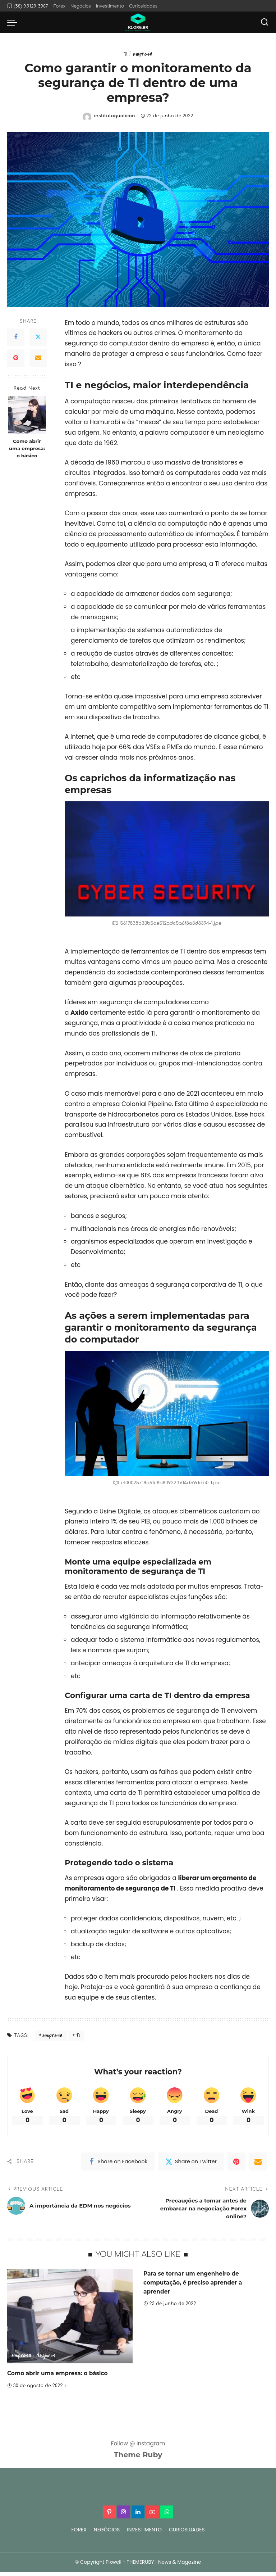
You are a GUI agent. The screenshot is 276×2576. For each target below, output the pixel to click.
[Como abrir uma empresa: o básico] (27, 415)
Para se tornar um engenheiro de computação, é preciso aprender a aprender (197, 2286)
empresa (143, 54)
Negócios (46, 2360)
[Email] (38, 358)
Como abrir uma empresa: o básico (27, 449)
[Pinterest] (15, 358)
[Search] (264, 22)
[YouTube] (152, 2516)
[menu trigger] (14, 22)
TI (125, 54)
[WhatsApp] (166, 2516)
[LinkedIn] (138, 2516)
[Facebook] (15, 337)
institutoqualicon (114, 115)
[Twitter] (38, 337)
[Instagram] (123, 2516)
